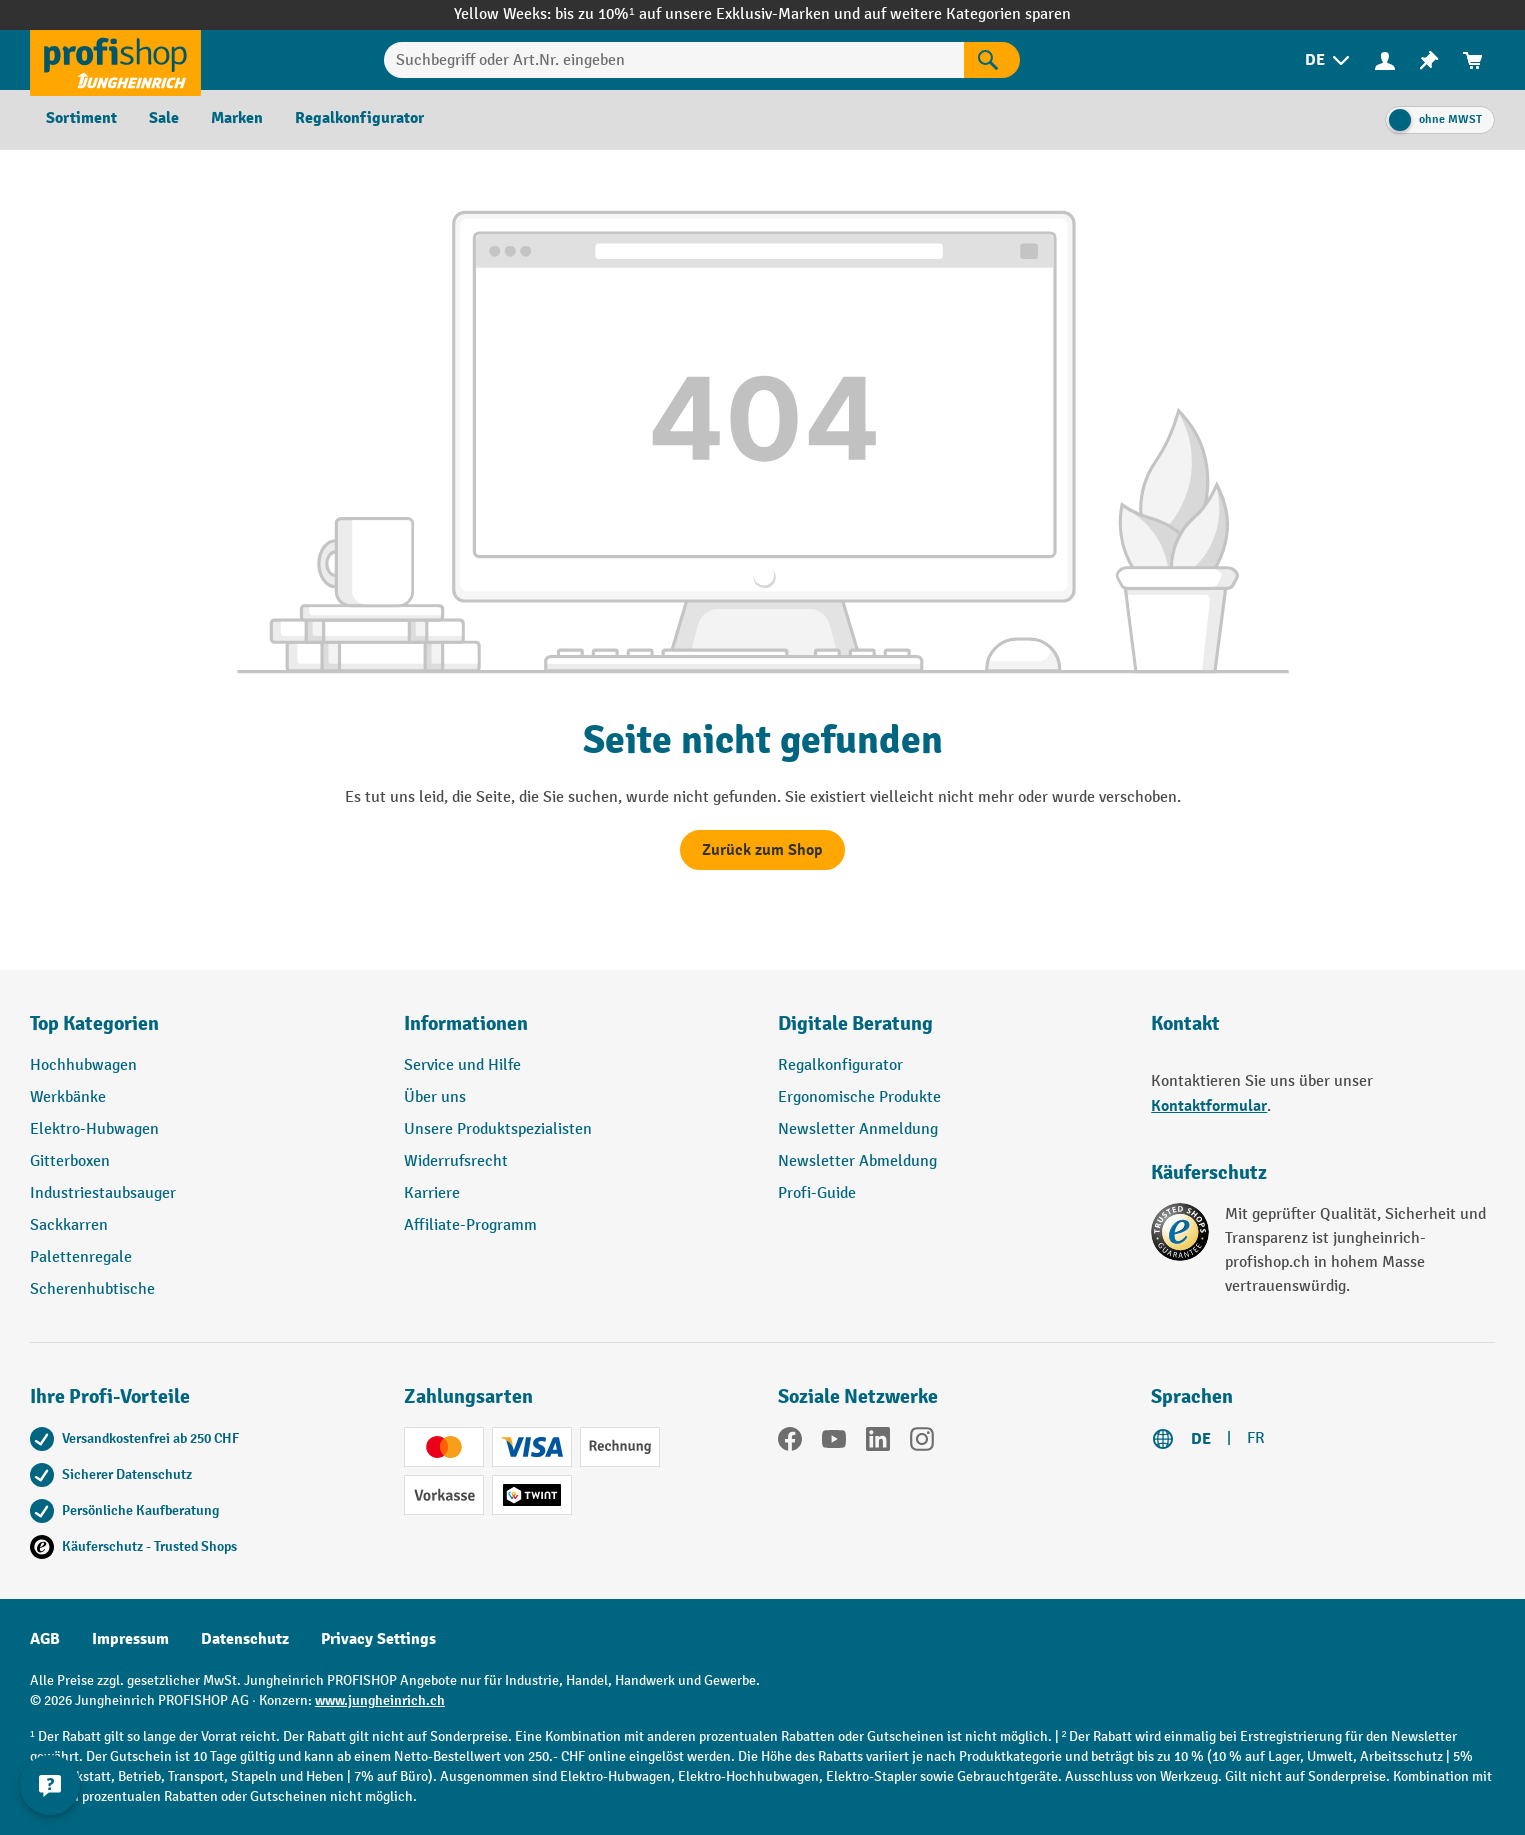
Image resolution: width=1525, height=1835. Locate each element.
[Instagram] (922, 1443)
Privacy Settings (378, 1639)
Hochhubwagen (83, 1065)
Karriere (432, 1193)
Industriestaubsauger (103, 1193)
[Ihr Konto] (1385, 60)
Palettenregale (81, 1257)
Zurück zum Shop (762, 850)
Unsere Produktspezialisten (498, 1129)
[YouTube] (834, 1443)
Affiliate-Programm (470, 1225)
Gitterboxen (70, 1161)
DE (1201, 1439)
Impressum (130, 1639)
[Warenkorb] (1473, 60)
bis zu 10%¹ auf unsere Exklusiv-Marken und (709, 14)
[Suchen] (992, 60)
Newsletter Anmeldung (858, 1129)
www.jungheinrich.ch (380, 1700)
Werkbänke (68, 1097)
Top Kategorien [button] (94, 1023)
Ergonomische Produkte (859, 1097)
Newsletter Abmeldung (857, 1161)
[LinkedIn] (878, 1443)
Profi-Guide (817, 1193)
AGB (45, 1639)
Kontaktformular (1209, 1106)
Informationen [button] (466, 1023)
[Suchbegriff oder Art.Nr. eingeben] (674, 60)
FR (1256, 1438)
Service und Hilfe (462, 1065)
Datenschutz (245, 1639)
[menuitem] (1329, 60)
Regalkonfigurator (840, 1065)
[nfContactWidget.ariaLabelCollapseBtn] (50, 1785)
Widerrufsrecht (456, 1161)
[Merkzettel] (1429, 60)
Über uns (435, 1097)
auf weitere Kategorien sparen (967, 14)
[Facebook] (790, 1443)
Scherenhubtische (92, 1289)
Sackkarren (69, 1225)
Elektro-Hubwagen (94, 1129)
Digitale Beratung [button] (855, 1023)
